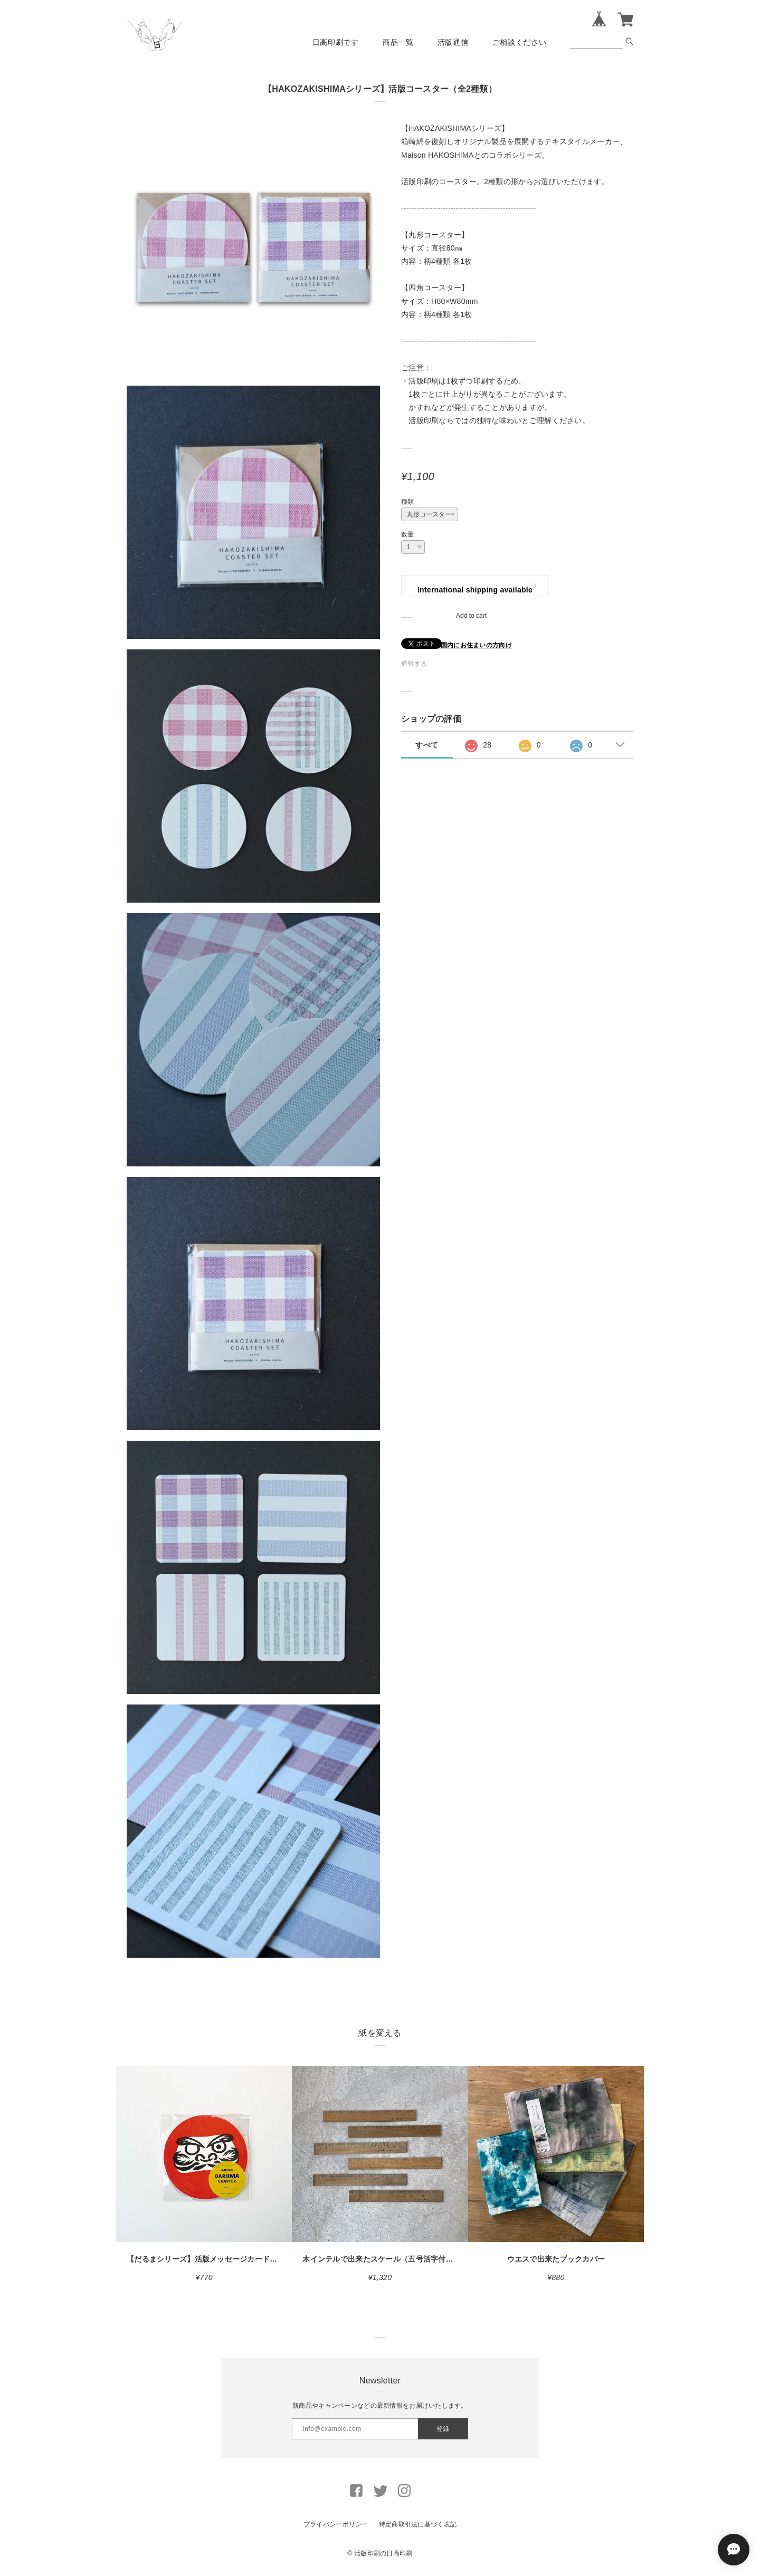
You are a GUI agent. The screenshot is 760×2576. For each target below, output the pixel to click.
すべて (426, 745)
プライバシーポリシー (335, 2524)
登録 (442, 2429)
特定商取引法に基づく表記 (418, 2524)
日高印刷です (335, 42)
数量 (407, 534)
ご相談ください (519, 42)
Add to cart (471, 615)
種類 (407, 501)
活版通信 (453, 42)
